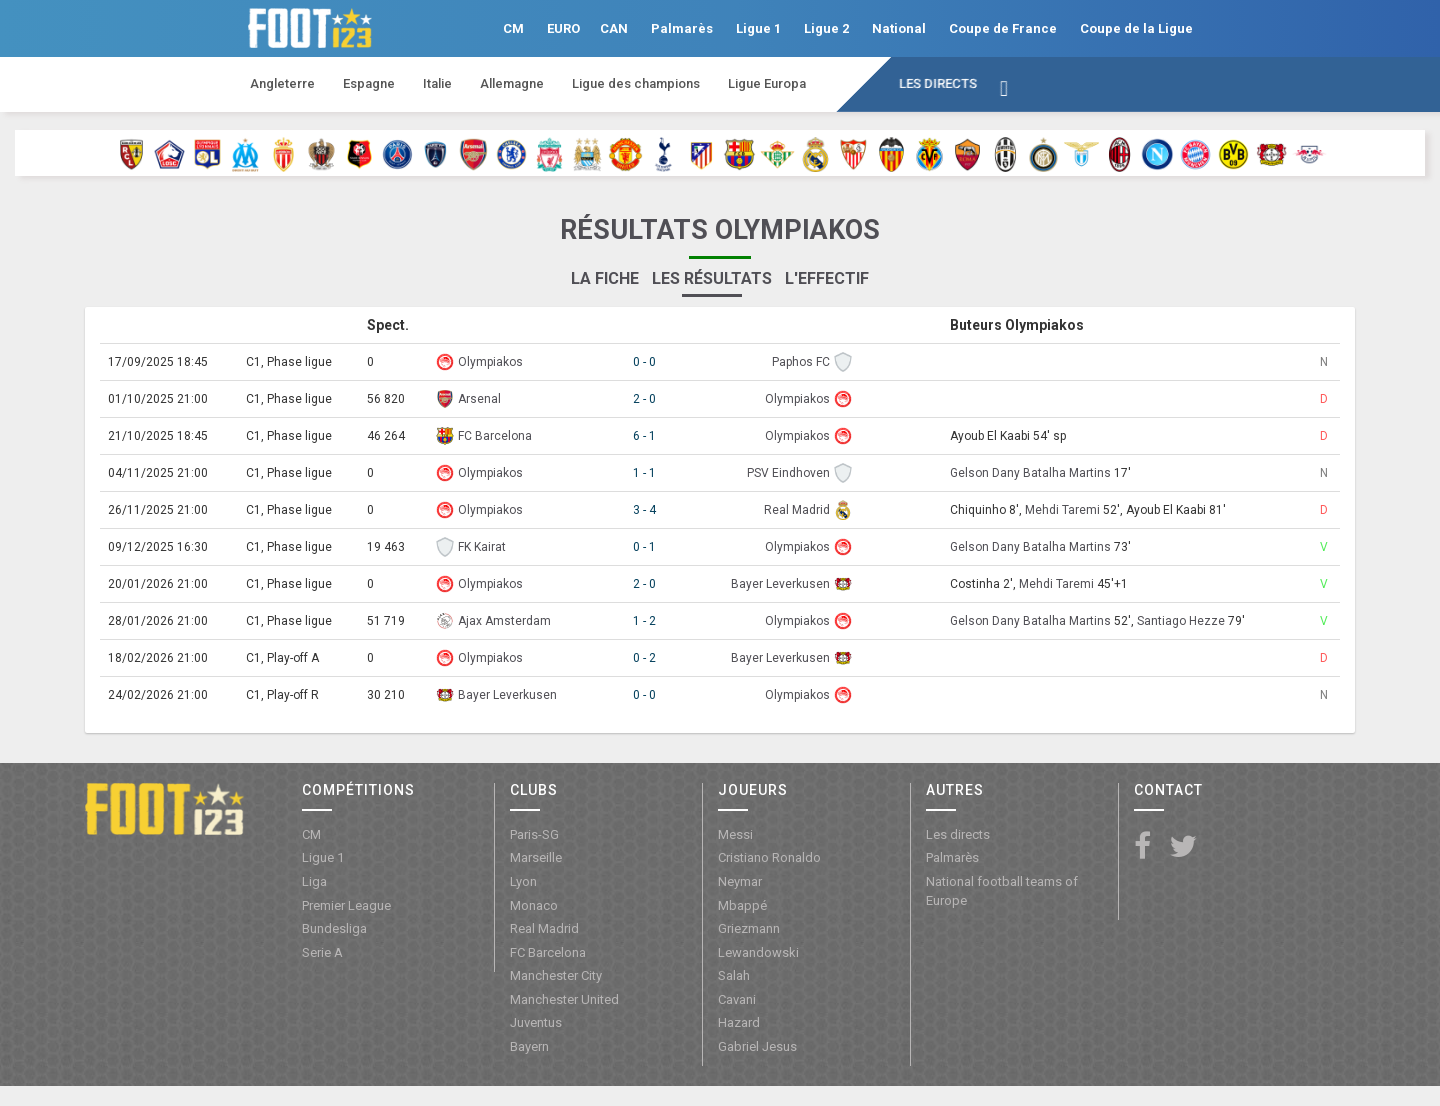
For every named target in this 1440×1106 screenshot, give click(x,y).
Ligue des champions (636, 83)
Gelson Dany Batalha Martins (1030, 473)
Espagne (369, 83)
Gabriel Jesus (757, 1046)
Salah (734, 975)
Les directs (938, 83)
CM (513, 28)
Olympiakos (490, 362)
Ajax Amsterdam (504, 621)
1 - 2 (644, 621)
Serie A (322, 952)
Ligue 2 (826, 28)
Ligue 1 (758, 28)
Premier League (346, 905)
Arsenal (479, 399)
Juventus (536, 1022)
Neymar (740, 881)
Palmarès (682, 28)
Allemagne (512, 83)
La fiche (605, 278)
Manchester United (564, 999)
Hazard (739, 1022)
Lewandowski (758, 952)
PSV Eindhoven (788, 473)
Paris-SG (534, 834)
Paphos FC (801, 362)
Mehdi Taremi (1062, 510)
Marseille (536, 857)
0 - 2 (644, 658)
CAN (614, 28)
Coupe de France (1003, 28)
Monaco (534, 905)
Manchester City (556, 975)
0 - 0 (644, 362)
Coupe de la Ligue (1136, 28)
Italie (437, 83)
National (899, 28)
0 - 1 (644, 547)
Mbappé (742, 905)
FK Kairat (482, 547)
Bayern (529, 1046)
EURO (563, 28)
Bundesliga (334, 928)
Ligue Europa (767, 83)
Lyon (523, 881)
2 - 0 (644, 399)
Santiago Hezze (1181, 621)
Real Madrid (797, 510)
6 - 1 (644, 436)
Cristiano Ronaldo (769, 857)
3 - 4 (644, 510)
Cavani (737, 999)
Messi (735, 834)
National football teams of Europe (1002, 891)
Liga (314, 881)
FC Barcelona (495, 436)
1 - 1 (644, 473)
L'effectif (827, 278)
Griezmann (749, 928)
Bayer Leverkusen (780, 584)
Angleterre (282, 83)
